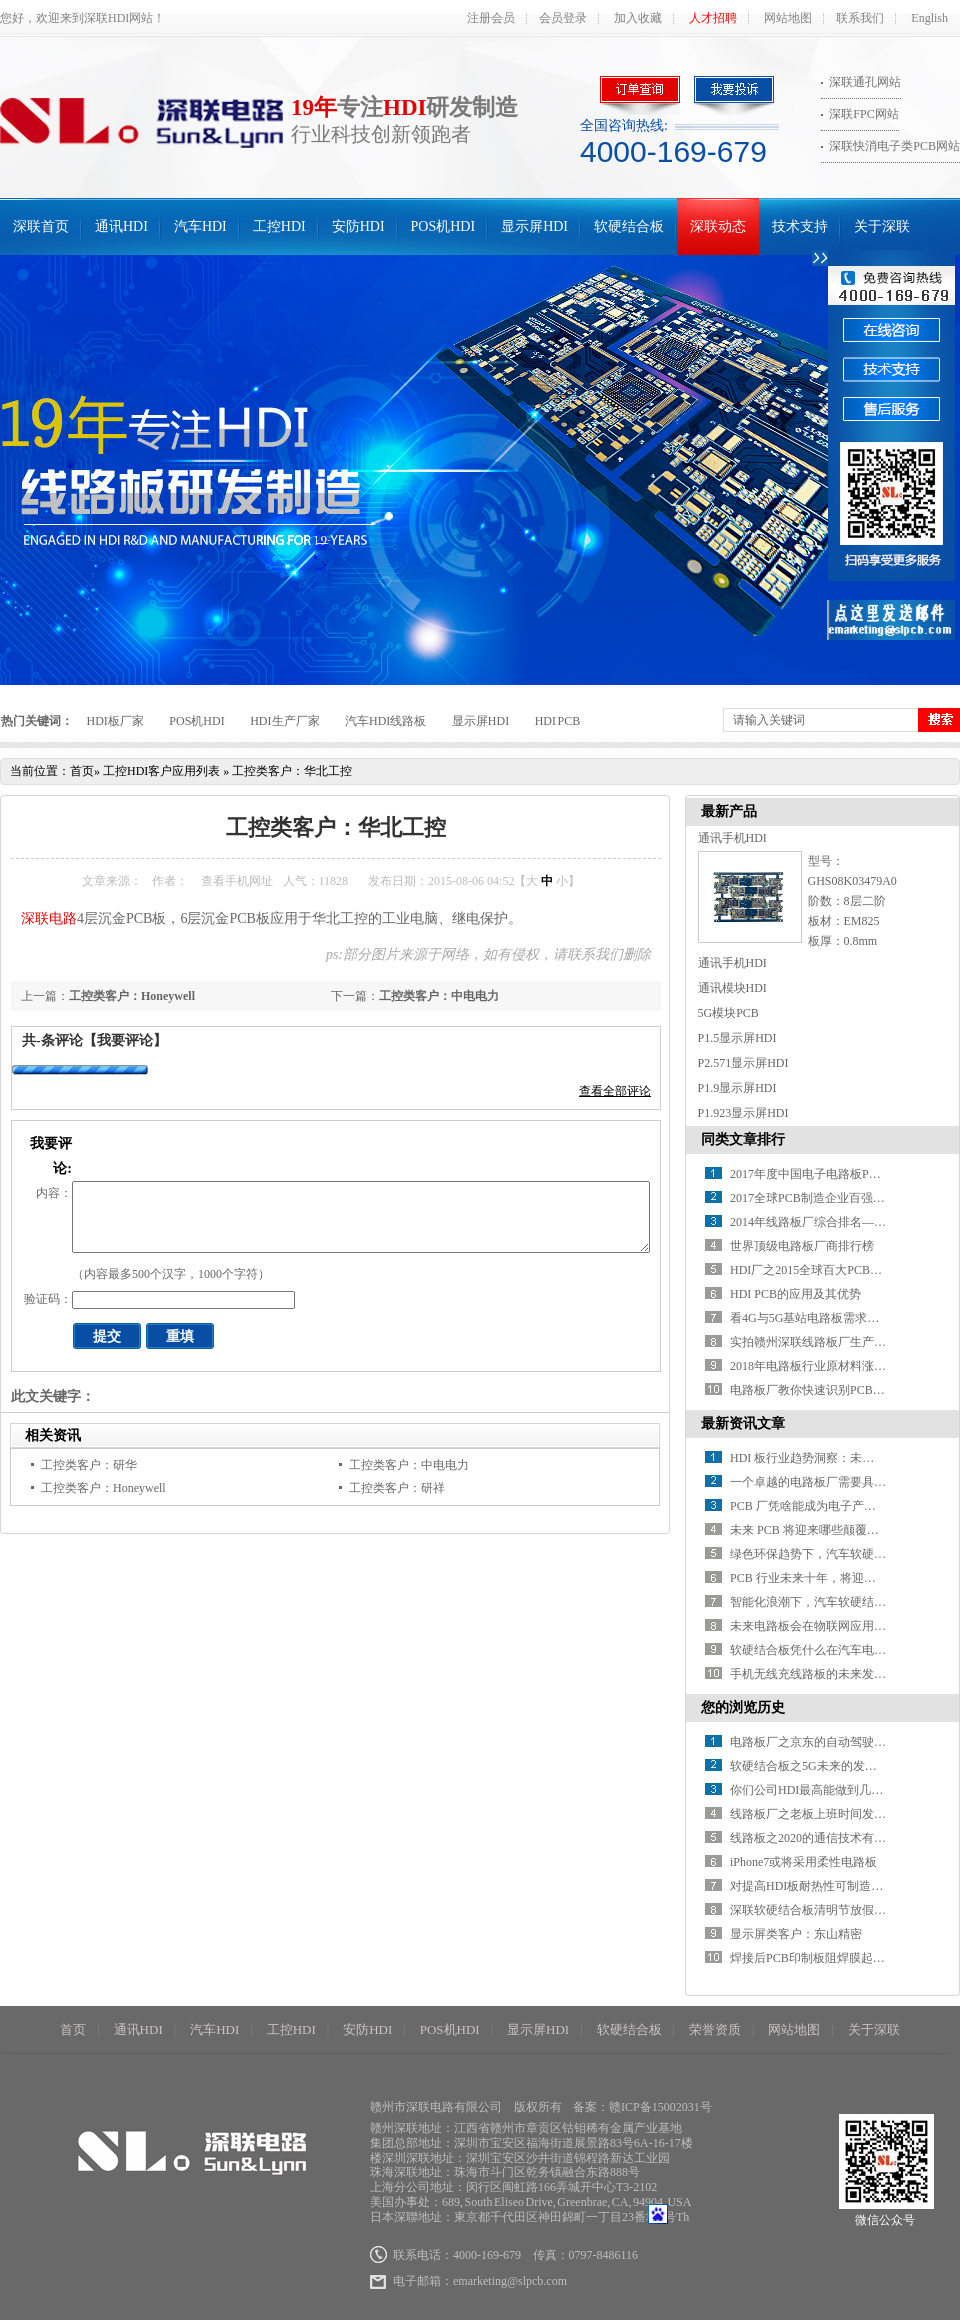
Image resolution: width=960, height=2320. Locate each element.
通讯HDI (121, 226)
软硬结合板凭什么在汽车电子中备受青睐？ (844, 1650)
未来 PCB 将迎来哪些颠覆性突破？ (822, 1530)
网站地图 (788, 18)
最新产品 (729, 811)
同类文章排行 (743, 1139)
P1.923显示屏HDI (743, 1113)
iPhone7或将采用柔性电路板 (803, 1862)
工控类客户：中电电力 (439, 996)
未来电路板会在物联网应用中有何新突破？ (844, 1626)
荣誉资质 (715, 2029)
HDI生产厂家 (284, 721)
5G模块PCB (728, 1013)
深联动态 (718, 226)
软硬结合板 (629, 226)
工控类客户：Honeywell (132, 996)
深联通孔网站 (865, 82)
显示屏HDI (534, 226)
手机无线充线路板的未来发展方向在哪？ (838, 1674)
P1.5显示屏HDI (737, 1038)
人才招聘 (713, 18)
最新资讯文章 (743, 1423)
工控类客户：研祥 (397, 1488)
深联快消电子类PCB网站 (894, 146)
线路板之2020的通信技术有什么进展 (826, 1838)
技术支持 (800, 226)
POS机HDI (443, 226)
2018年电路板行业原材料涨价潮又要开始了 (844, 1366)
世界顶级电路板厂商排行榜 (802, 1246)
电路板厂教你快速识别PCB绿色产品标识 (837, 1390)
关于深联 (882, 226)
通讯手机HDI (732, 838)
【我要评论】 (125, 1040)
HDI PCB (558, 721)
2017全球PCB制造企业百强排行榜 (819, 1198)
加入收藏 (638, 18)
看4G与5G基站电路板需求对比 (810, 1318)
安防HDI (358, 226)
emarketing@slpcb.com (510, 2281)
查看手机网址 (237, 881)
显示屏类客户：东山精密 (796, 1934)
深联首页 (41, 226)
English (929, 18)
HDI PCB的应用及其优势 (795, 1294)
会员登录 (563, 18)
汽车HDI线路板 (385, 721)
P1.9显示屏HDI (737, 1088)
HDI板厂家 (115, 721)
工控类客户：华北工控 (292, 771)
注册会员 (491, 18)
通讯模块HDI (732, 988)
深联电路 (49, 918)
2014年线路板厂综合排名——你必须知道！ (844, 1222)
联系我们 (860, 18)
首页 (82, 771)
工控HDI (279, 226)
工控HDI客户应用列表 (161, 771)
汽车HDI (200, 226)
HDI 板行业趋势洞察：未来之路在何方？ (838, 1458)
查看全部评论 (615, 1091)
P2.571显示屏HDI (743, 1063)
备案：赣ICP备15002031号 (642, 2107)
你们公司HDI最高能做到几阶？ (812, 1790)
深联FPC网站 (863, 114)
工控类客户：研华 (89, 1465)
